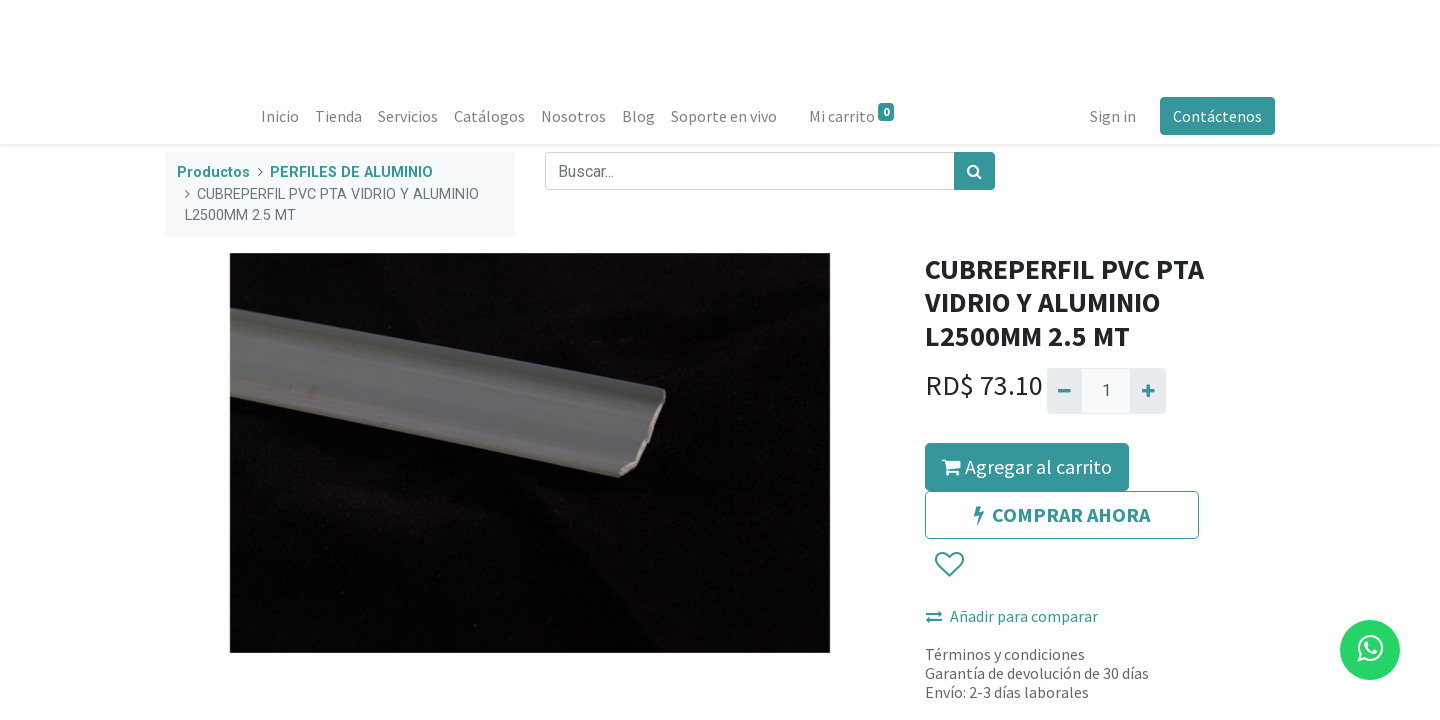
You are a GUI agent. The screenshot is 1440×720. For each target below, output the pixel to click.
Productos (213, 172)
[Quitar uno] (1064, 391)
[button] (948, 565)
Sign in (1113, 116)
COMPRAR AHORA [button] (1062, 514)
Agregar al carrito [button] (1027, 466)
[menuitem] (280, 116)
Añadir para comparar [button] (1012, 616)
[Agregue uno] (1147, 391)
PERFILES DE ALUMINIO (351, 172)
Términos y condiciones (1005, 654)
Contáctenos (1217, 116)
